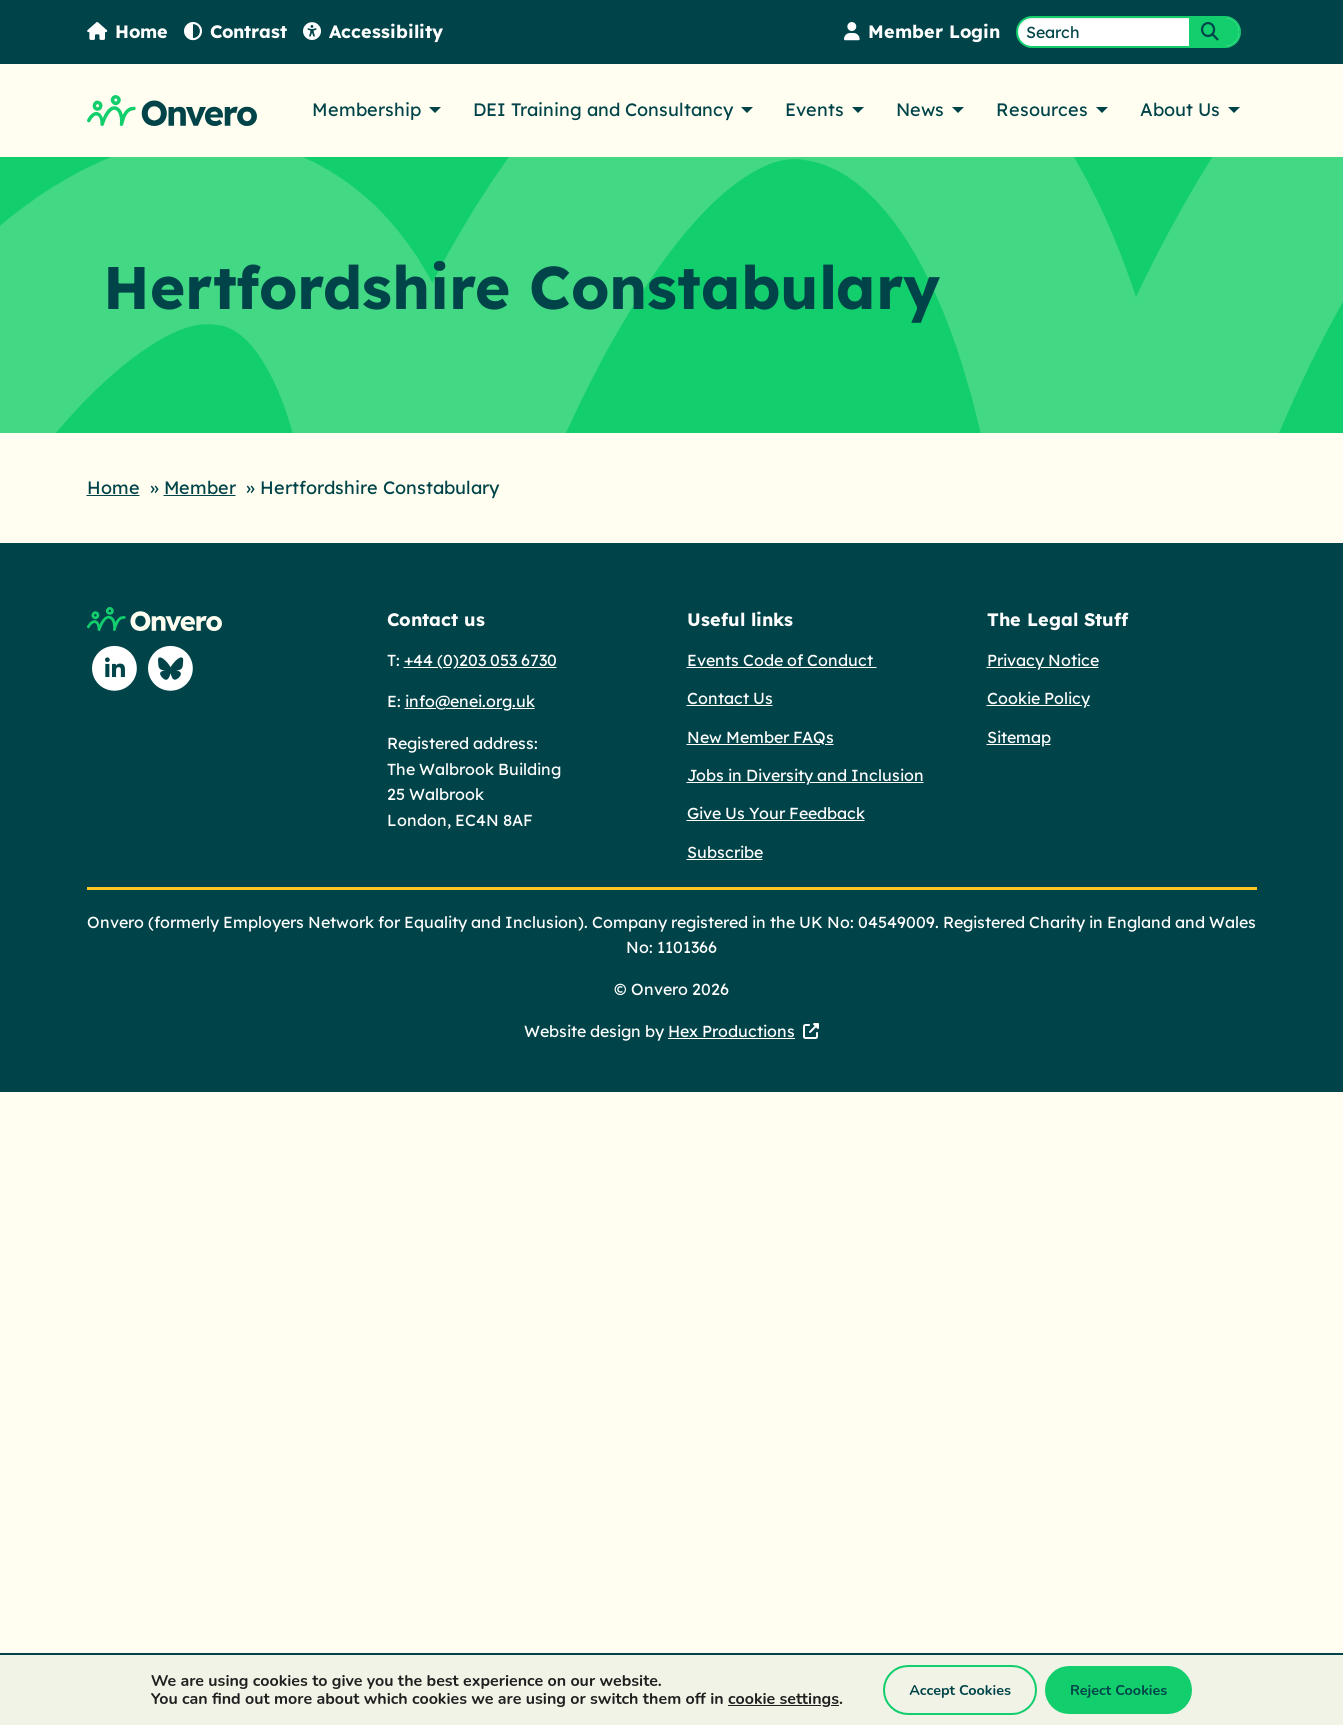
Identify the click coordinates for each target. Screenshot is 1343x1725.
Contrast (237, 31)
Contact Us (730, 697)
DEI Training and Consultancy (603, 109)
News (920, 109)
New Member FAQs (760, 736)
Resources (1042, 109)
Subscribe (725, 851)
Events (814, 109)
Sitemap (1019, 736)
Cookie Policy (1038, 697)
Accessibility (375, 31)
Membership (366, 109)
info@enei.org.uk (470, 700)
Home (128, 31)
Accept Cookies (960, 1690)
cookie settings (783, 1699)
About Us (1180, 109)
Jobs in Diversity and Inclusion (805, 774)
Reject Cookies (1118, 1690)
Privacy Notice (1043, 659)
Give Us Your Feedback (776, 812)
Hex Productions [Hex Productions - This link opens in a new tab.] (731, 1030)
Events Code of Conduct (782, 659)
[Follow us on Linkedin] (115, 668)
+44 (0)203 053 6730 (480, 659)
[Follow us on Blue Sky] (171, 668)
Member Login (921, 31)
